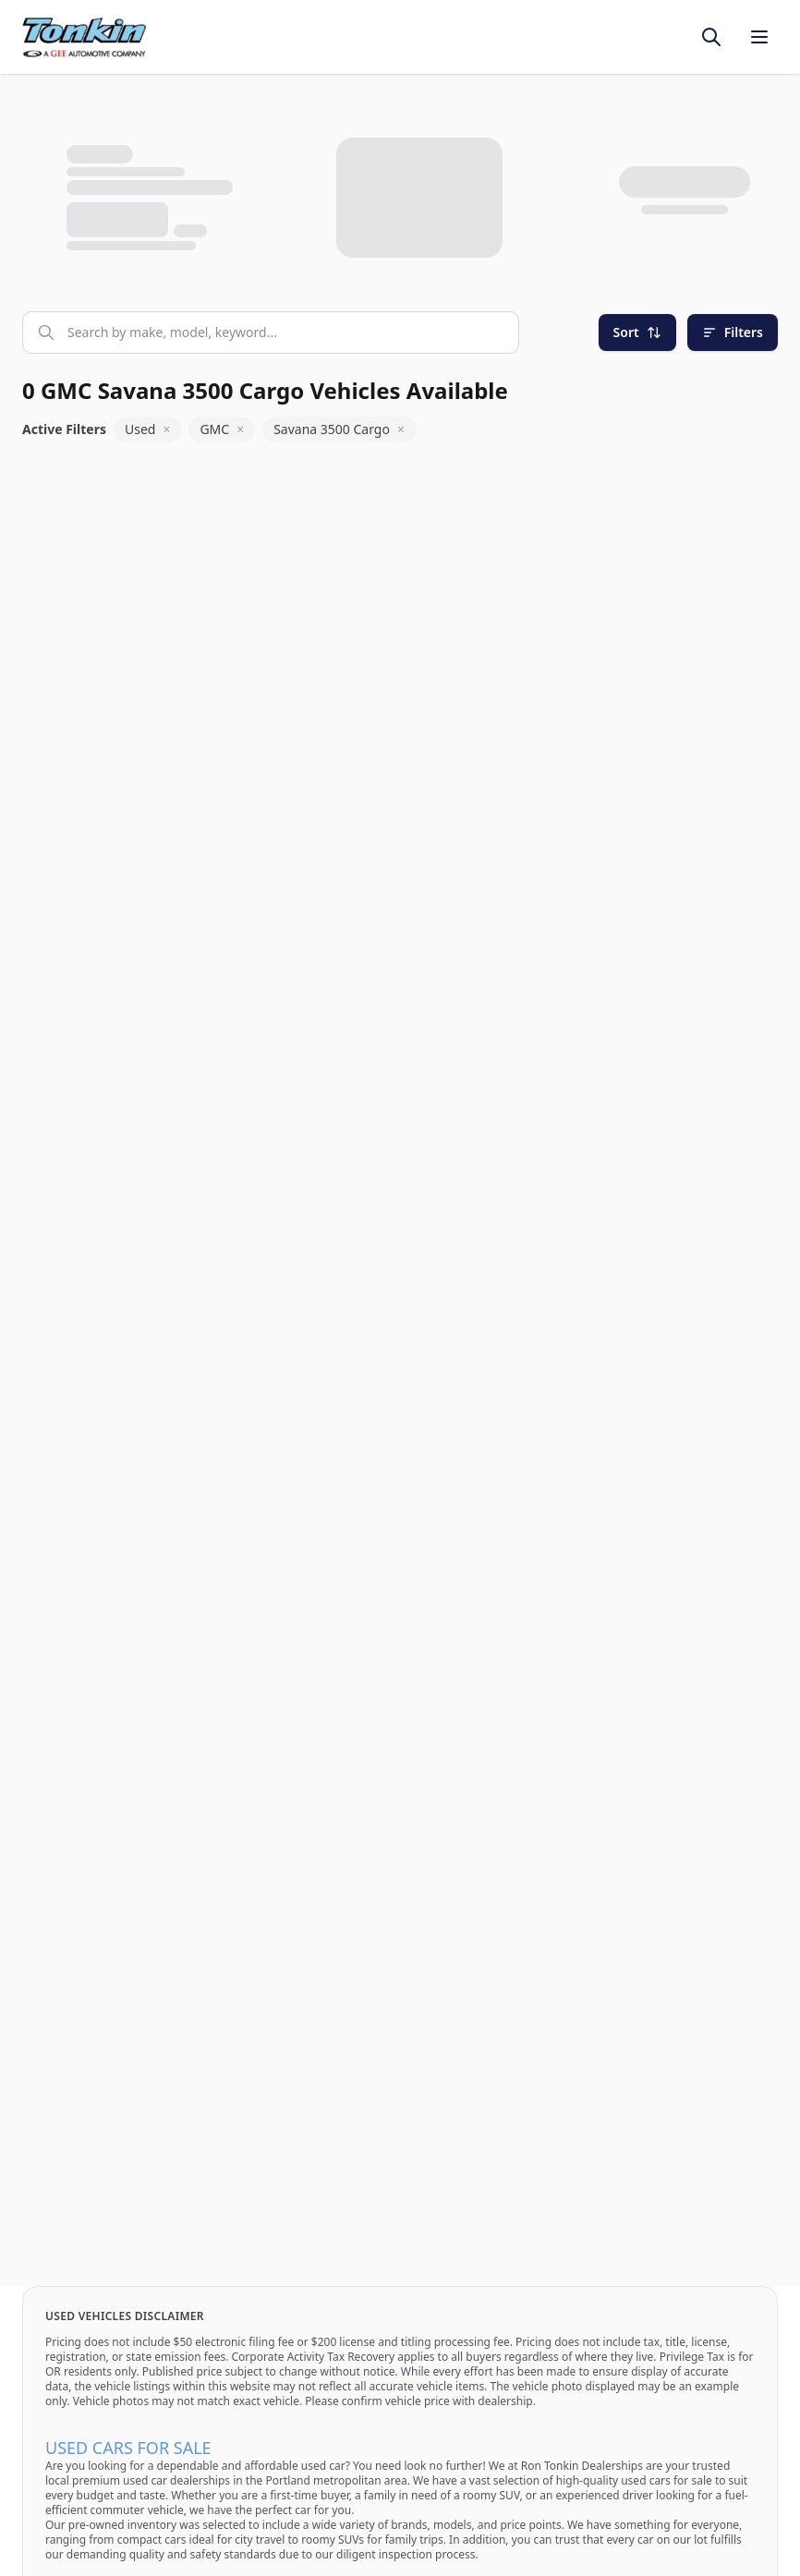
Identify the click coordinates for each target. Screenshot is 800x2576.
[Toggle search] (711, 36)
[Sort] (637, 332)
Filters (732, 332)
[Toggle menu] (759, 36)
